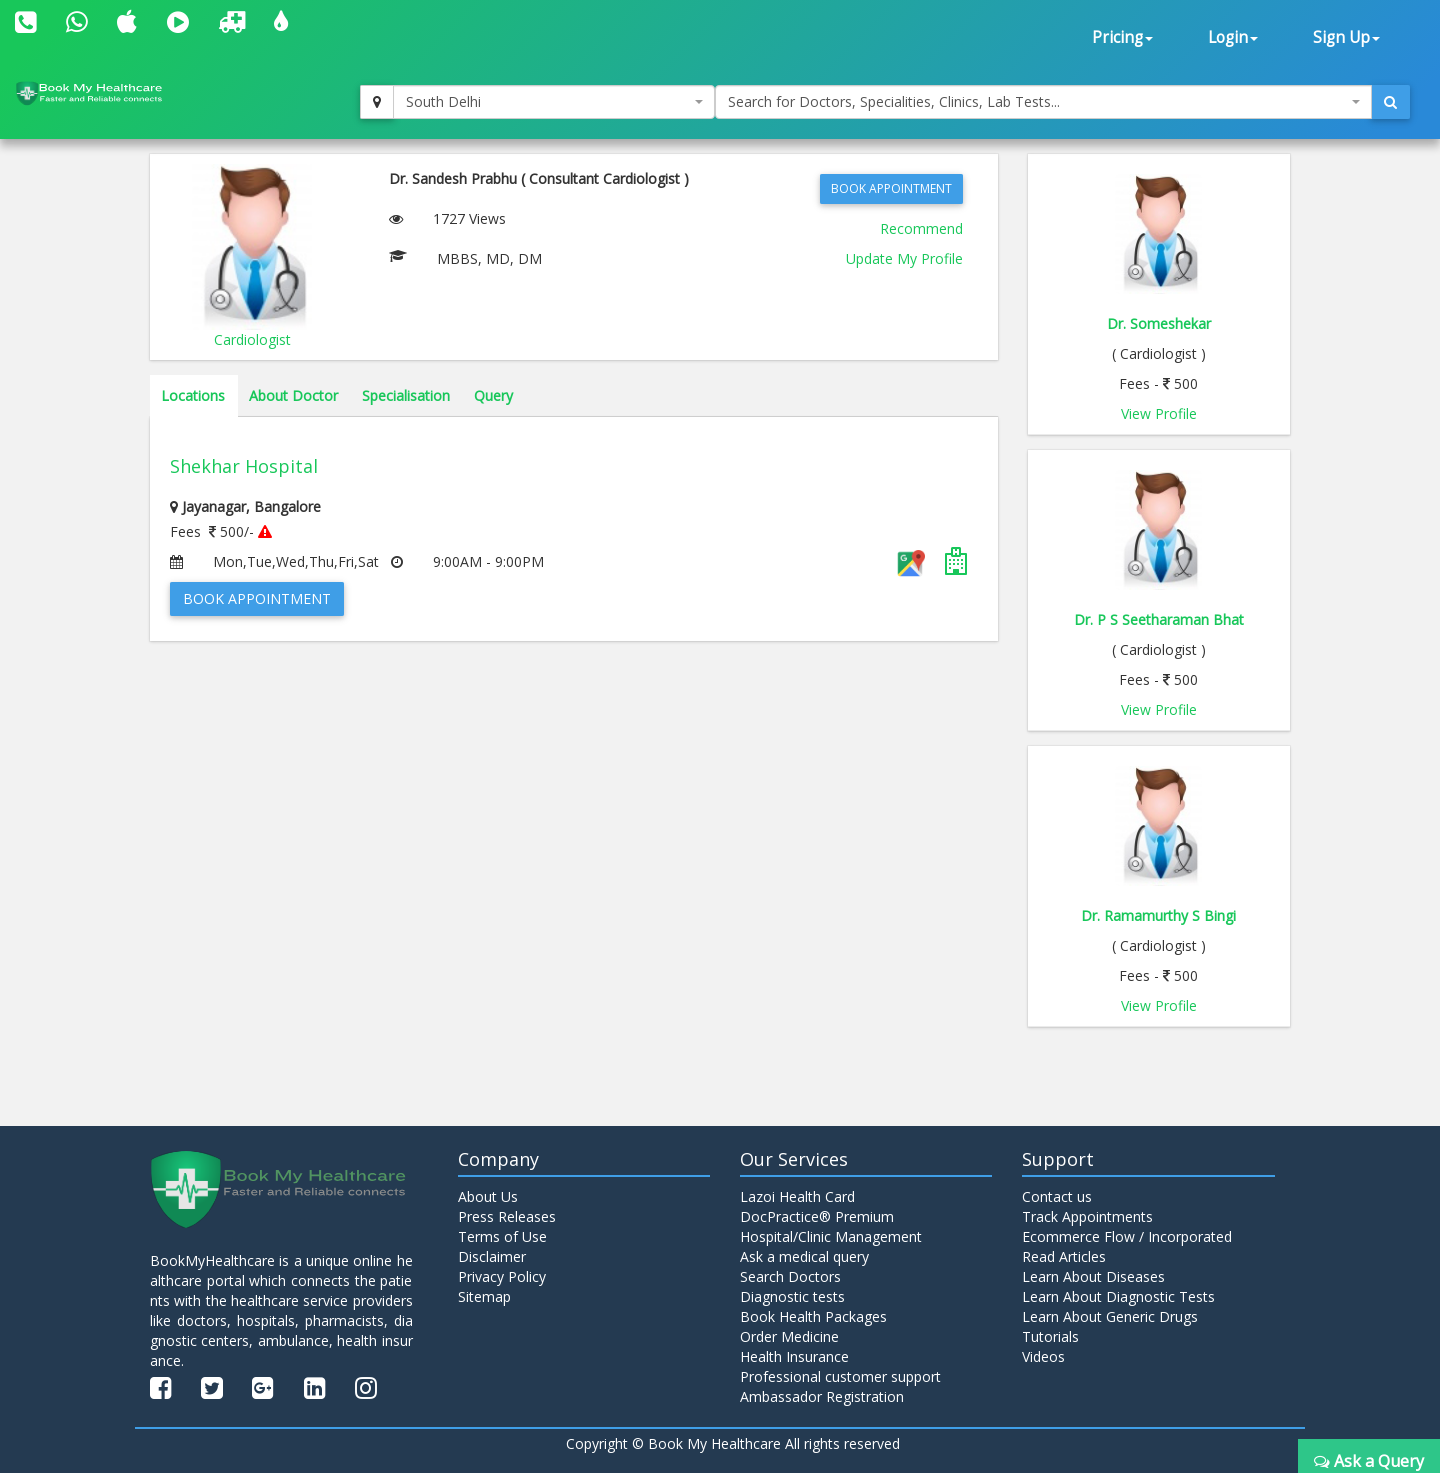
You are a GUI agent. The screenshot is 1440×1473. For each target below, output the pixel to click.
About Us (488, 1196)
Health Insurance (794, 1356)
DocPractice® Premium (817, 1216)
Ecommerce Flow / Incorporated (1127, 1236)
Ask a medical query (804, 1256)
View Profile (1159, 413)
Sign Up (1346, 37)
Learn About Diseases (1093, 1276)
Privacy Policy (502, 1276)
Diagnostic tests (792, 1296)
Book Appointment (891, 188)
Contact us (1057, 1196)
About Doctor (293, 395)
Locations (193, 395)
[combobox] (554, 102)
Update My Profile (904, 258)
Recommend (921, 228)
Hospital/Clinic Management (831, 1236)
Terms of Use (502, 1236)
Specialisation (406, 395)
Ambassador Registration (822, 1396)
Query (493, 395)
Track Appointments (1087, 1216)
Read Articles (1064, 1256)
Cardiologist (252, 339)
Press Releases (507, 1216)
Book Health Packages (813, 1316)
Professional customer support (840, 1376)
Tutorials (1050, 1336)
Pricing (1122, 37)
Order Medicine (789, 1336)
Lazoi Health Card (797, 1196)
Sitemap (484, 1296)
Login (1233, 37)
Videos (1043, 1356)
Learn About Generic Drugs (1110, 1316)
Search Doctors (790, 1276)
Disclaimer (492, 1256)
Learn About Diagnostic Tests (1118, 1296)
